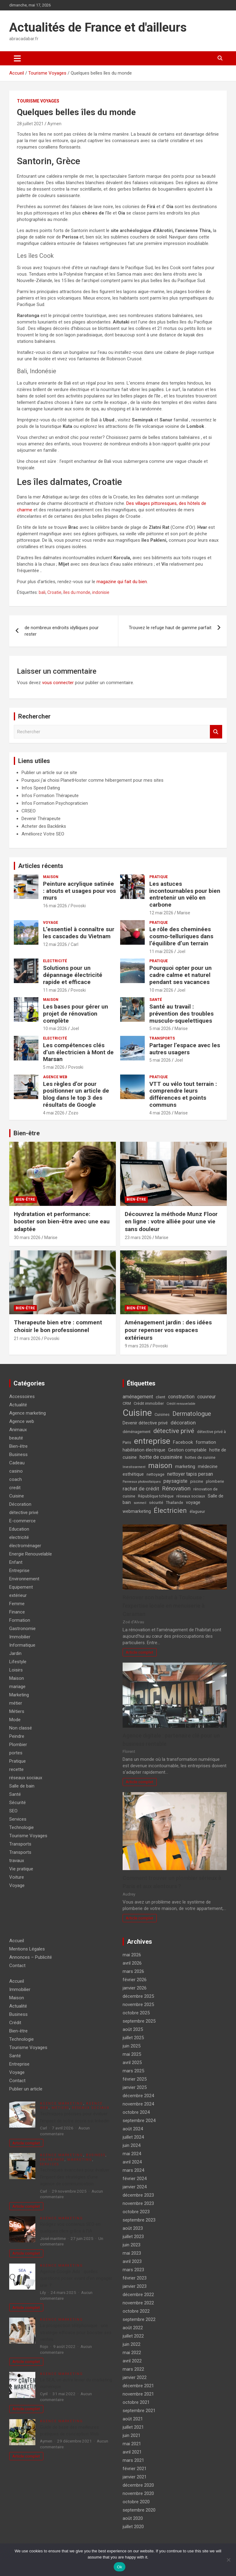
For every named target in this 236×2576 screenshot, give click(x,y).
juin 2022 (131, 2344)
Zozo (73, 1112)
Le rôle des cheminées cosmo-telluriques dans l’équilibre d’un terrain (181, 936)
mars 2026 (133, 1971)
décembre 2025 (138, 1996)
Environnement (24, 1579)
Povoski (78, 905)
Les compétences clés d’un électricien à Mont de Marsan (78, 1052)
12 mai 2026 (161, 912)
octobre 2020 (136, 2501)
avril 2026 (132, 1963)
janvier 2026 (135, 1988)
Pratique (158, 877)
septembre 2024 (139, 2120)
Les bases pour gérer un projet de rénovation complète (75, 1013)
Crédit (15, 2022)
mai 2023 (132, 2253)
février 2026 (135, 1979)
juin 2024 (131, 2145)
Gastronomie (22, 1628)
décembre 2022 (138, 2294)
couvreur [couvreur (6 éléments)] (206, 1397)
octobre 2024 (136, 2112)
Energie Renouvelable (30, 1554)
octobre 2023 (136, 2211)
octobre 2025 (136, 2013)
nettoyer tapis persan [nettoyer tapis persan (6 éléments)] (190, 1474)
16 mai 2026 (55, 905)
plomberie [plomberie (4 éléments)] (215, 1481)
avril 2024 (132, 2162)
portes (15, 1753)
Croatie (54, 592)
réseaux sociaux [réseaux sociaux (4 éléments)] (190, 1496)
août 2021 (133, 2419)
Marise (183, 912)
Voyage (50, 922)
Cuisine (16, 1496)
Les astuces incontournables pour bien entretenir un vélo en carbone (184, 894)
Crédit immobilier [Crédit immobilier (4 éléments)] (149, 1403)
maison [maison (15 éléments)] (160, 1465)
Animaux (18, 1429)
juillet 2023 (133, 2236)
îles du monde (76, 592)
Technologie (21, 1827)
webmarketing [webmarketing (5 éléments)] (137, 1511)
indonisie (100, 592)
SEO (13, 1811)
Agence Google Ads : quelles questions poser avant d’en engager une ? (76, 2278)
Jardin (15, 1653)
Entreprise (19, 1570)
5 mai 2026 (160, 1028)
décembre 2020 (138, 2485)
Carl (74, 944)
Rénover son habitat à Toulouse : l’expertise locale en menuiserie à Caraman (164, 1605)
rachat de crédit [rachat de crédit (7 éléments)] (141, 1489)
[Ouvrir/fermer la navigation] (17, 58)
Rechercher (216, 732)
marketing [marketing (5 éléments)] (185, 1466)
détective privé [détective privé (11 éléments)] (173, 1431)
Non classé (20, 1728)
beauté (16, 1438)
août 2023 (133, 2228)
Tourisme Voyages (38, 101)
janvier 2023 (135, 2286)
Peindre (16, 1736)
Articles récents (40, 866)
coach (15, 1479)
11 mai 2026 (161, 951)
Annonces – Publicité (30, 1957)
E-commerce (22, 1521)
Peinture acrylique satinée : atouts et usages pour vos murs (79, 890)
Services (17, 1819)
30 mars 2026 (27, 1237)
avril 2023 (132, 2261)
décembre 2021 (138, 2385)
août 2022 (133, 2327)
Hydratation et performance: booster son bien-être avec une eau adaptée (62, 1222)
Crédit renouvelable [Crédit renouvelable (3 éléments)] (181, 1404)
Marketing (19, 1695)
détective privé (23, 1512)
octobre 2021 (136, 2402)
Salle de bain (21, 1786)
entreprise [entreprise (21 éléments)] (152, 1441)
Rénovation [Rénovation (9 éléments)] (176, 1488)
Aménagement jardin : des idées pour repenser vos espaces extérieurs (168, 1330)
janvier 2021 (135, 2477)
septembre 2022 (139, 2319)
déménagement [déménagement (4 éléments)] (137, 1431)
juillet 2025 (133, 2037)
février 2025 (135, 2079)
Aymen (54, 123)
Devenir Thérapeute (41, 818)
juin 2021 (131, 2435)
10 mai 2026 (161, 990)
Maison (50, 877)
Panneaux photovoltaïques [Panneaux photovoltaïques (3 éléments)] (142, 1482)
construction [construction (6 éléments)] (181, 1397)
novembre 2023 (138, 2203)
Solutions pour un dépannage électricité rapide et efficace (72, 975)
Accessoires (22, 1396)
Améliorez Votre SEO (43, 834)
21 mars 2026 (27, 1338)
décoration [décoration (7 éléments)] (183, 1423)
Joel (181, 951)
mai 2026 (132, 1955)
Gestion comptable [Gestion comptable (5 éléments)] (187, 1450)
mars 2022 (133, 2369)
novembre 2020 (138, 2493)
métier (15, 1703)
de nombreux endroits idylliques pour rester (62, 631)
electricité (55, 961)
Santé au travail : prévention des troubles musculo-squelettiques (181, 1013)
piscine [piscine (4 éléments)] (196, 1481)
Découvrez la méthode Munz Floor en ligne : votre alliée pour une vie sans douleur (171, 1222)
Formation (19, 1620)
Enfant (15, 1562)
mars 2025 (133, 2071)
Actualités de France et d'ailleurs (98, 27)
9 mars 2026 (137, 1345)
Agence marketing (27, 1413)
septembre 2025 (139, 2021)
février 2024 (135, 2178)
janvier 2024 (135, 2187)
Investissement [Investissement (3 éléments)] (134, 1467)
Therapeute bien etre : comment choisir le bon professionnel (58, 1326)
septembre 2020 (139, 2510)
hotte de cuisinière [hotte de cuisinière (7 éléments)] (161, 1457)
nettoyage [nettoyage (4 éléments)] (155, 1474)
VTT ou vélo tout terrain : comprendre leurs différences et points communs (183, 1094)
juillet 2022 (133, 2336)
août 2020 (133, 2518)
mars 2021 (133, 2460)
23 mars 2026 (138, 1237)
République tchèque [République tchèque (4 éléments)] (156, 1496)
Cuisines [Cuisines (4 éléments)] (162, 1414)
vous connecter (58, 682)
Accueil (16, 1940)
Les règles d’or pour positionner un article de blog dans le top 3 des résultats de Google (76, 1094)
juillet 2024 (133, 2137)
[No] (228, 2560)
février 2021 (135, 2468)
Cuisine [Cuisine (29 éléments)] (137, 1413)
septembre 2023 (139, 2220)
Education (19, 1529)
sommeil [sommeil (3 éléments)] (140, 1503)
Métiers (16, 1711)
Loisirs (16, 1670)
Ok (119, 2567)
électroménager (25, 1545)
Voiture (16, 1877)
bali (42, 592)
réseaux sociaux (25, 1777)
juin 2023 (131, 2245)
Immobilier (19, 1637)
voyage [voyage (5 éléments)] (193, 1502)
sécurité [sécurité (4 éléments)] (156, 1502)
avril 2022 (132, 2361)
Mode (15, 1719)
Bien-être (27, 1133)
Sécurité (17, 1802)
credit (15, 1487)
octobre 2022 (136, 2311)
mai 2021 (132, 2443)
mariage (17, 1686)
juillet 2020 (133, 2526)
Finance (17, 1612)
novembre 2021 (138, 2394)
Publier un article (25, 2089)
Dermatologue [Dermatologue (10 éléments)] (191, 1413)
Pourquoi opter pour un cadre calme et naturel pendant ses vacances (180, 975)
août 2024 (133, 2129)
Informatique (22, 1645)
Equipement (21, 1587)
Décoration (20, 1504)
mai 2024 (132, 2153)
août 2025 (133, 2029)
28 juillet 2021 (30, 123)
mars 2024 (133, 2170)
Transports (162, 1038)
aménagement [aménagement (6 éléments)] (138, 1397)
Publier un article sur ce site (49, 772)
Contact (17, 1965)
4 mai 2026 (54, 1112)
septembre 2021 (139, 2410)
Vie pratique (21, 1869)
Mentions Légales (27, 1949)
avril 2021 (132, 2452)
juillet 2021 (133, 2427)
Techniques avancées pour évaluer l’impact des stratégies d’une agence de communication (75, 2177)
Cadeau (17, 1463)
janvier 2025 (135, 2087)
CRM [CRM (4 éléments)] (127, 1403)
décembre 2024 (138, 2095)
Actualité (18, 1405)
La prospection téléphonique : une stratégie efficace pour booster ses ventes (76, 2332)
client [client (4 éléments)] (160, 1397)
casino (16, 1471)
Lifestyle (17, 1661)
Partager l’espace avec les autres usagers (184, 1049)
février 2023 (135, 2278)
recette (16, 1769)
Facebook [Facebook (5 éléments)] (183, 1442)
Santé (155, 999)
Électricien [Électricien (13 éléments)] (170, 1510)
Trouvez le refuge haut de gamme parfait (170, 627)
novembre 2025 (138, 2004)
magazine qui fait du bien (121, 581)
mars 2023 (133, 2269)
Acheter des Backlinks (44, 826)
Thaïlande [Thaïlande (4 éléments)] (174, 1502)
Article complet (139, 1652)
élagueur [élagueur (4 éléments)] (197, 1511)
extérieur (18, 1595)
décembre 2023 (138, 2195)
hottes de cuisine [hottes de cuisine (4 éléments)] (200, 1457)
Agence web (55, 1077)
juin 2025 (131, 2046)
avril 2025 (132, 2062)
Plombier (18, 1744)
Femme (17, 1603)
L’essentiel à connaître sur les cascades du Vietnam (78, 933)
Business (18, 1454)
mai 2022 (132, 2352)
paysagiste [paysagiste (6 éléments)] (175, 1481)
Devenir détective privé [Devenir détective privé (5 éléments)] (145, 1423)
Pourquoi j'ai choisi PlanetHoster (54, 780)
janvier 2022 (135, 2377)
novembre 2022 (138, 2303)
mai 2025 (132, 2054)
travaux (16, 1860)
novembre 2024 (138, 2104)
